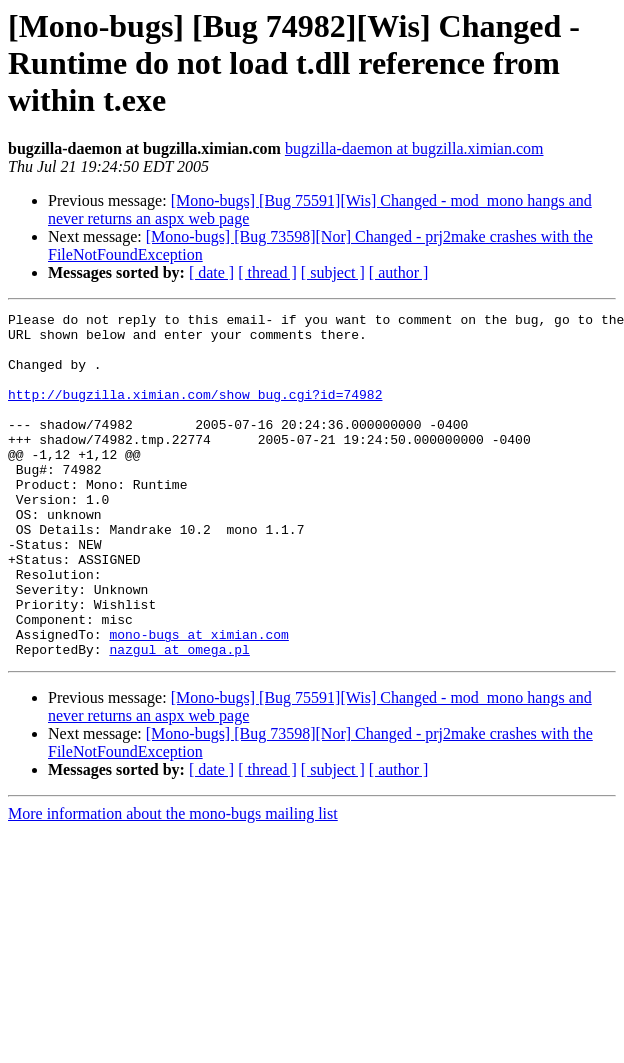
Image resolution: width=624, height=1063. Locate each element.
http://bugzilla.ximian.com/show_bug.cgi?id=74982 (195, 412)
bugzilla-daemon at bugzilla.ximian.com (414, 148)
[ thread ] (267, 272)
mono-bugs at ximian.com (198, 700)
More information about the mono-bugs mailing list (173, 882)
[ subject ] (333, 272)
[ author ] (399, 272)
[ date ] (211, 272)
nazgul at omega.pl (179, 718)
